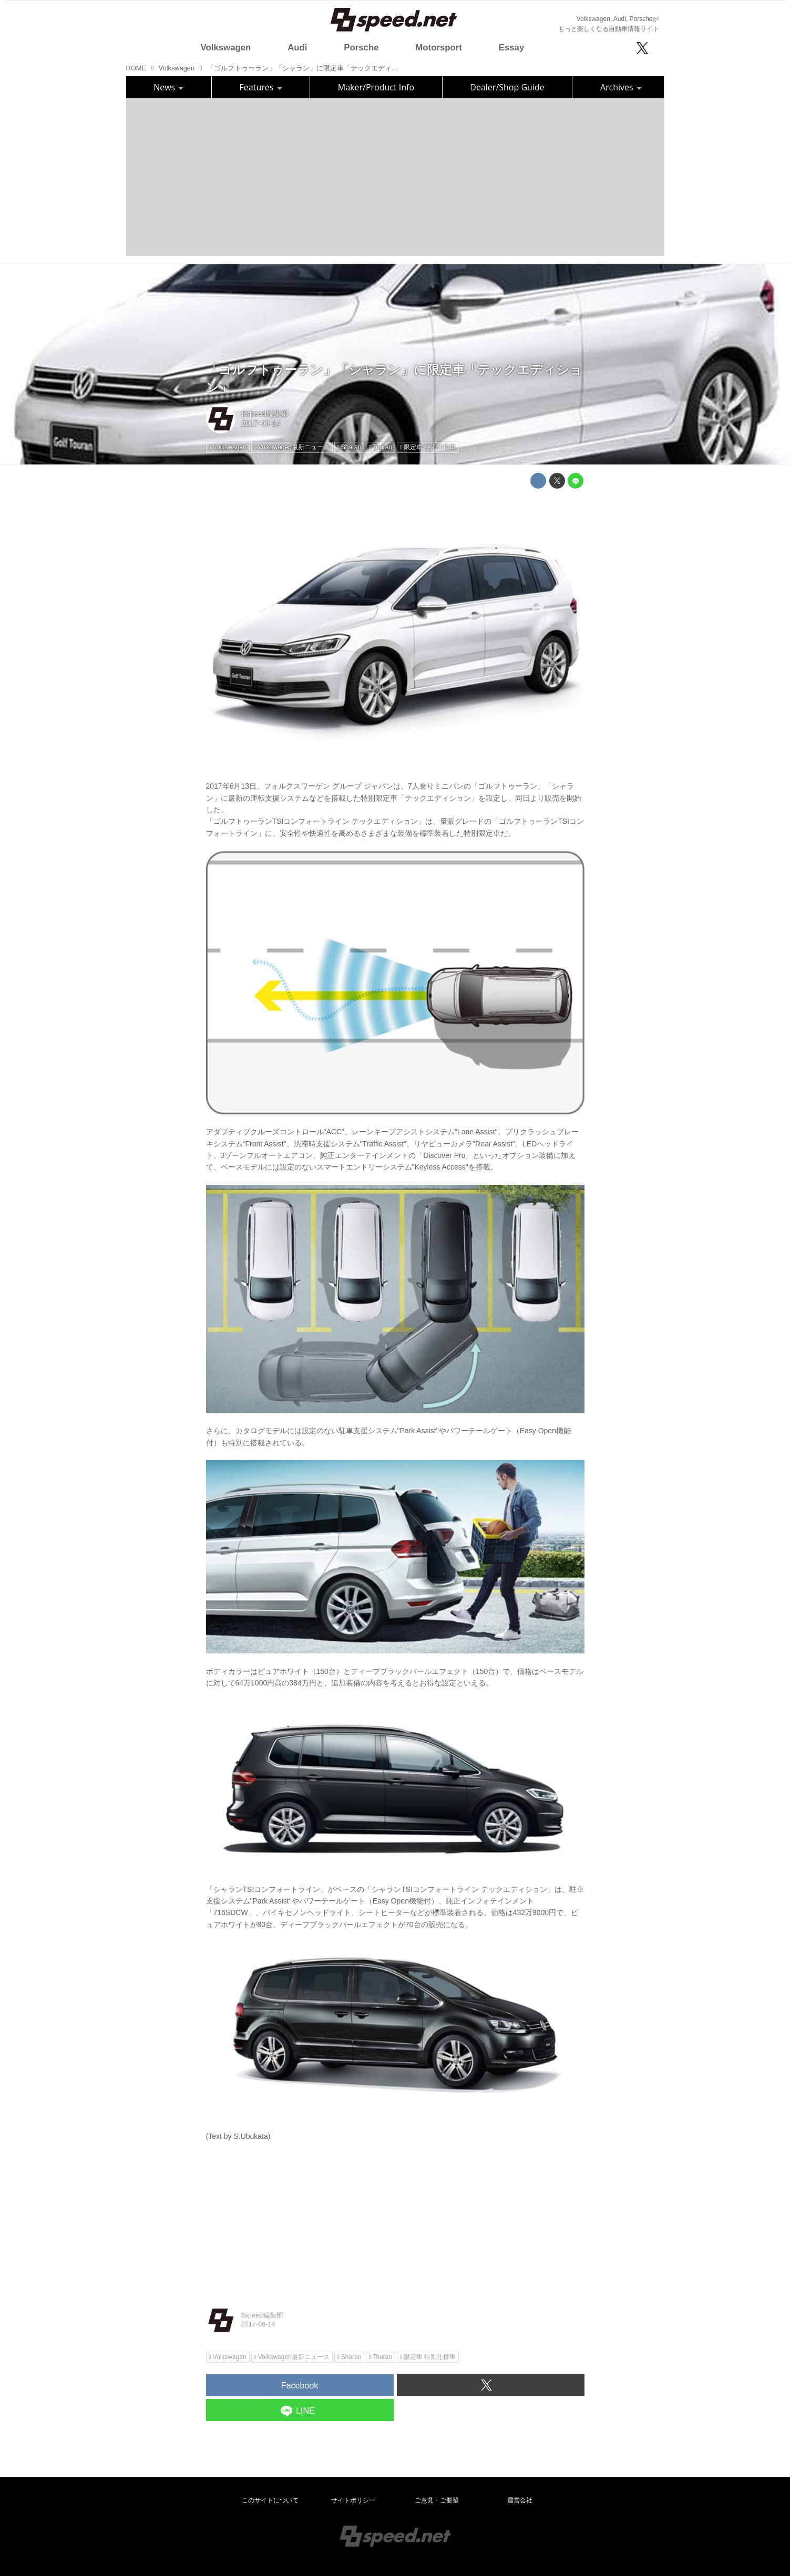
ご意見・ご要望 (437, 2500)
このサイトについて (270, 2500)
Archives (621, 87)
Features (261, 87)
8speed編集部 (265, 413)
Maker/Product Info (376, 87)
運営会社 (519, 2500)
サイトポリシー (353, 2500)
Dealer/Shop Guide (507, 87)
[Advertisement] (395, 177)
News (168, 87)
